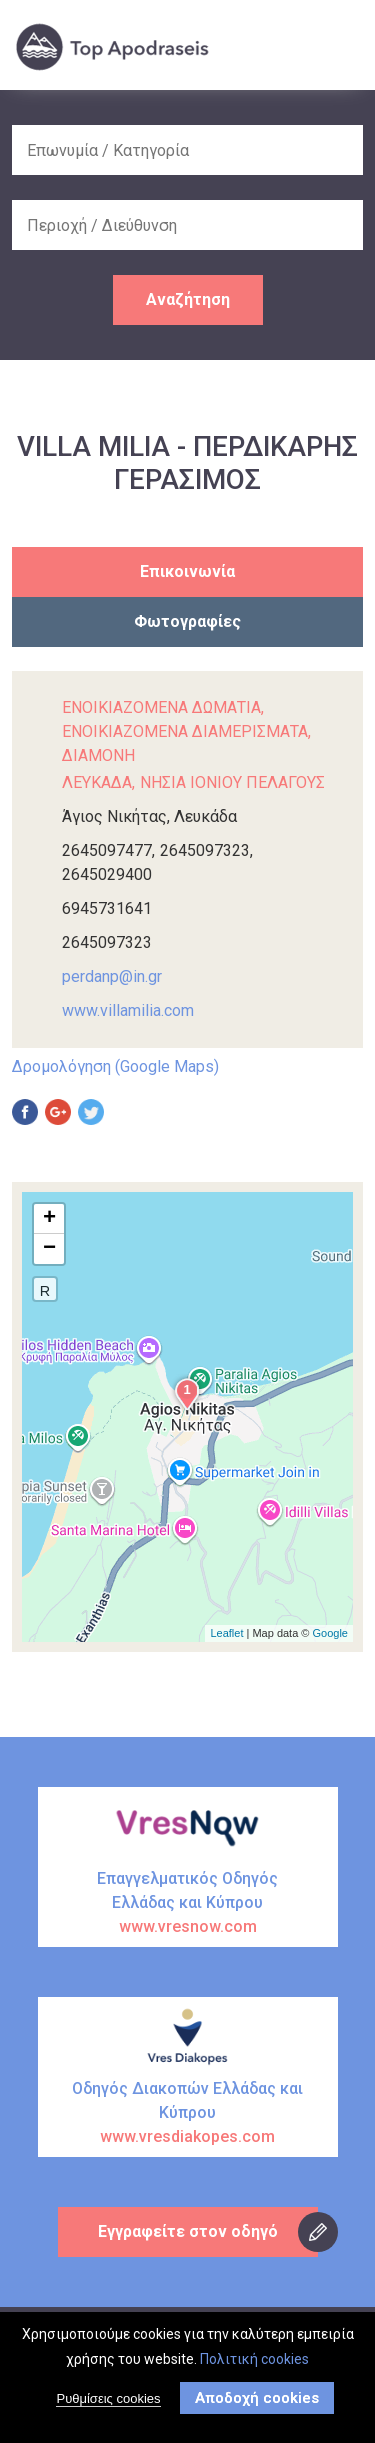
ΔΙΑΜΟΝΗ (98, 755)
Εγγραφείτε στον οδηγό (188, 2231)
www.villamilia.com (128, 1010)
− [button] (49, 1249)
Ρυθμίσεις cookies (108, 2398)
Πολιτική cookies (254, 2359)
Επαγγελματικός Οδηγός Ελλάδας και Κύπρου (188, 1904)
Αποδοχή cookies (257, 2398)
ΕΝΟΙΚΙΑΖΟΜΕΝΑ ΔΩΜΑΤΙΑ (161, 707)
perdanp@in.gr (112, 976)
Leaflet (226, 1633)
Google (330, 1633)
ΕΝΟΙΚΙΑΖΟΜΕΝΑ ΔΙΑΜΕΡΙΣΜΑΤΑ (185, 731)
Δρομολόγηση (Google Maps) (115, 1066)
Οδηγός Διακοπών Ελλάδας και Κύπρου (188, 2114)
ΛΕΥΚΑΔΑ (97, 782)
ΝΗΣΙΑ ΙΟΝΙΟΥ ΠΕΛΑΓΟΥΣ (232, 782)
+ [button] (49, 1219)
